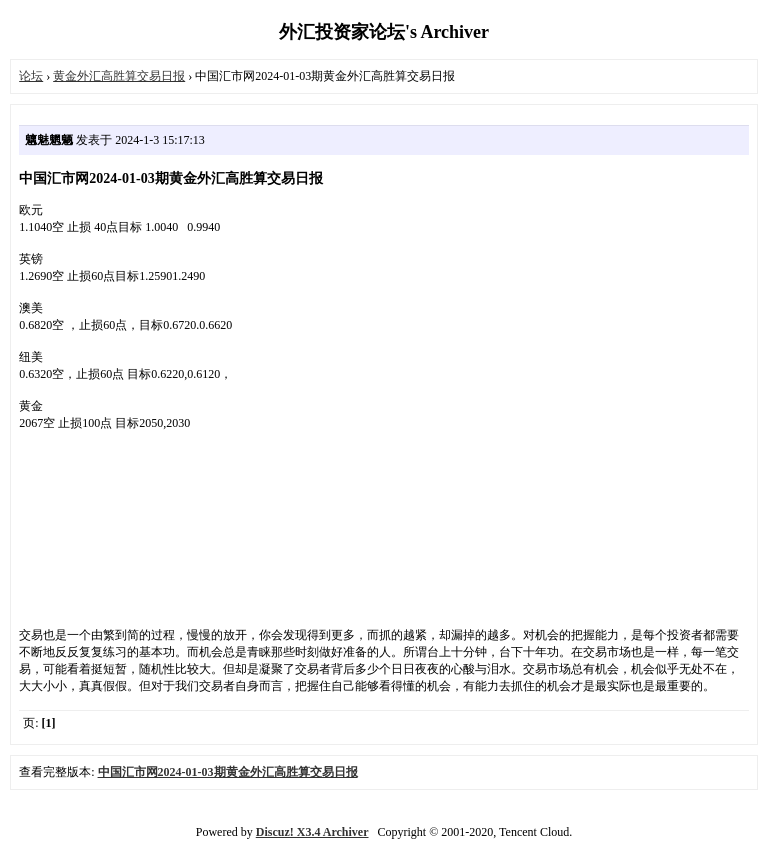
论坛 (31, 76)
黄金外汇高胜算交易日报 (119, 76)
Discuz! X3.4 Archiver (312, 832)
